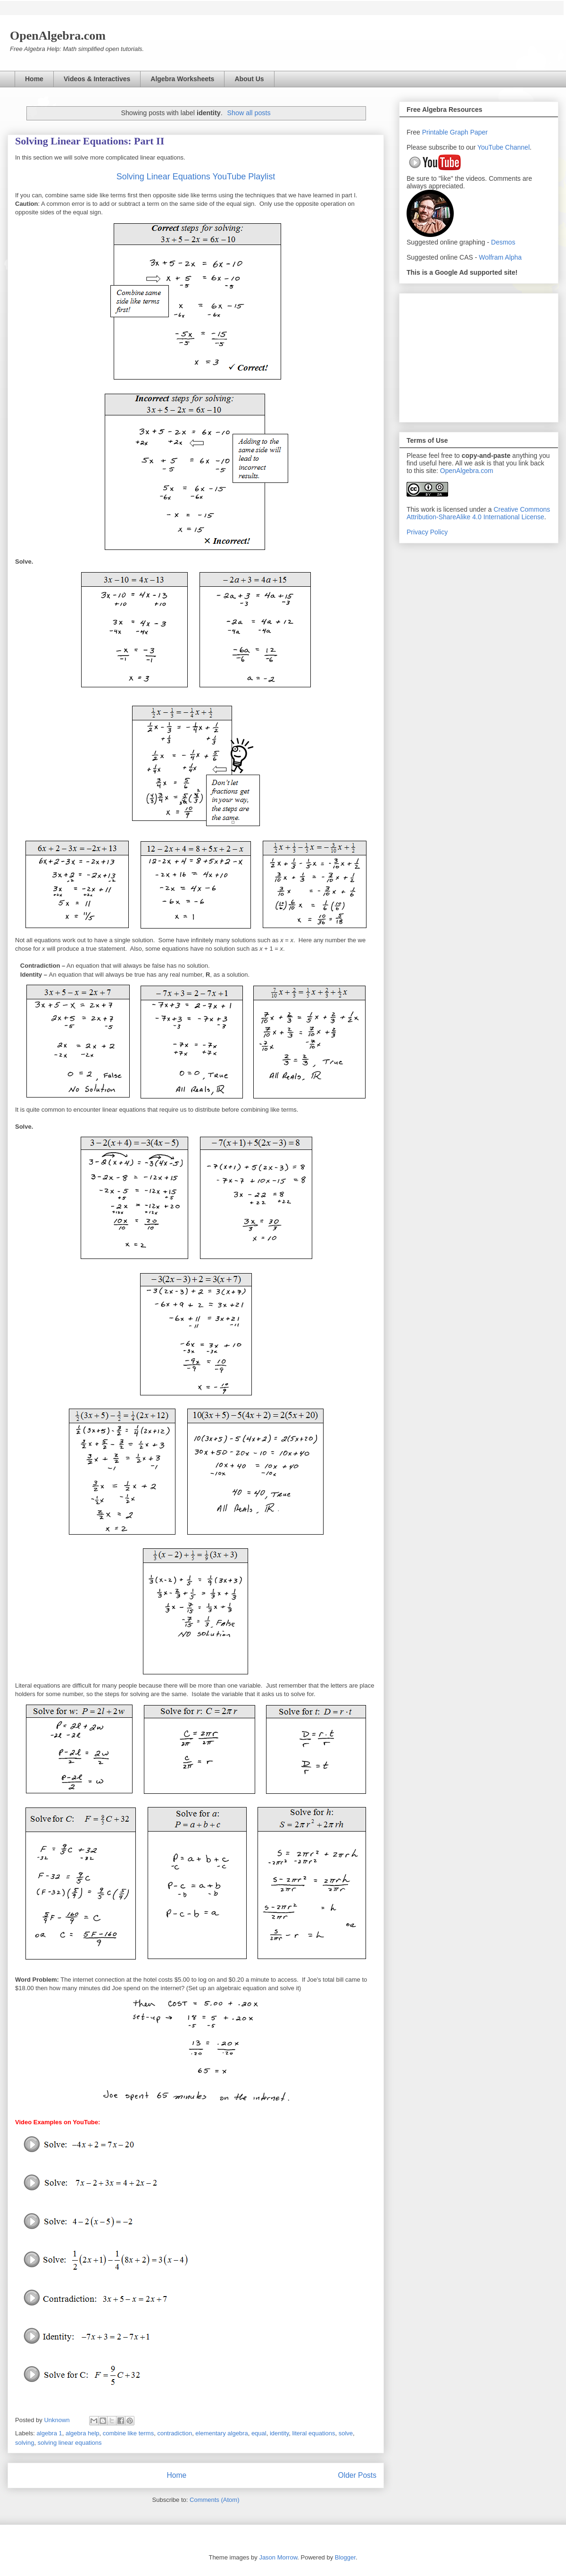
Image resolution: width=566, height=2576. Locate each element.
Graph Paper (469, 132)
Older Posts (357, 2475)
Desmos (503, 242)
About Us (249, 79)
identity (279, 2433)
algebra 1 (49, 2433)
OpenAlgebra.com (466, 470)
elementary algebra (221, 2433)
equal (258, 2433)
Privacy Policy (427, 532)
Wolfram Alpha (500, 257)
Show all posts (248, 113)
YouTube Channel (503, 147)
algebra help (83, 2433)
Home (34, 79)
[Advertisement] (479, 356)
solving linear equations (70, 2442)
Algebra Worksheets (182, 79)
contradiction (174, 2433)
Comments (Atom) (214, 2499)
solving (24, 2442)
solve (346, 2433)
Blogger (345, 2557)
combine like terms (128, 2433)
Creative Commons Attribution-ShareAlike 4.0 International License (478, 513)
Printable (436, 132)
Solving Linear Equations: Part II (89, 141)
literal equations (313, 2433)
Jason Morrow (278, 2557)
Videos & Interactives (97, 79)
